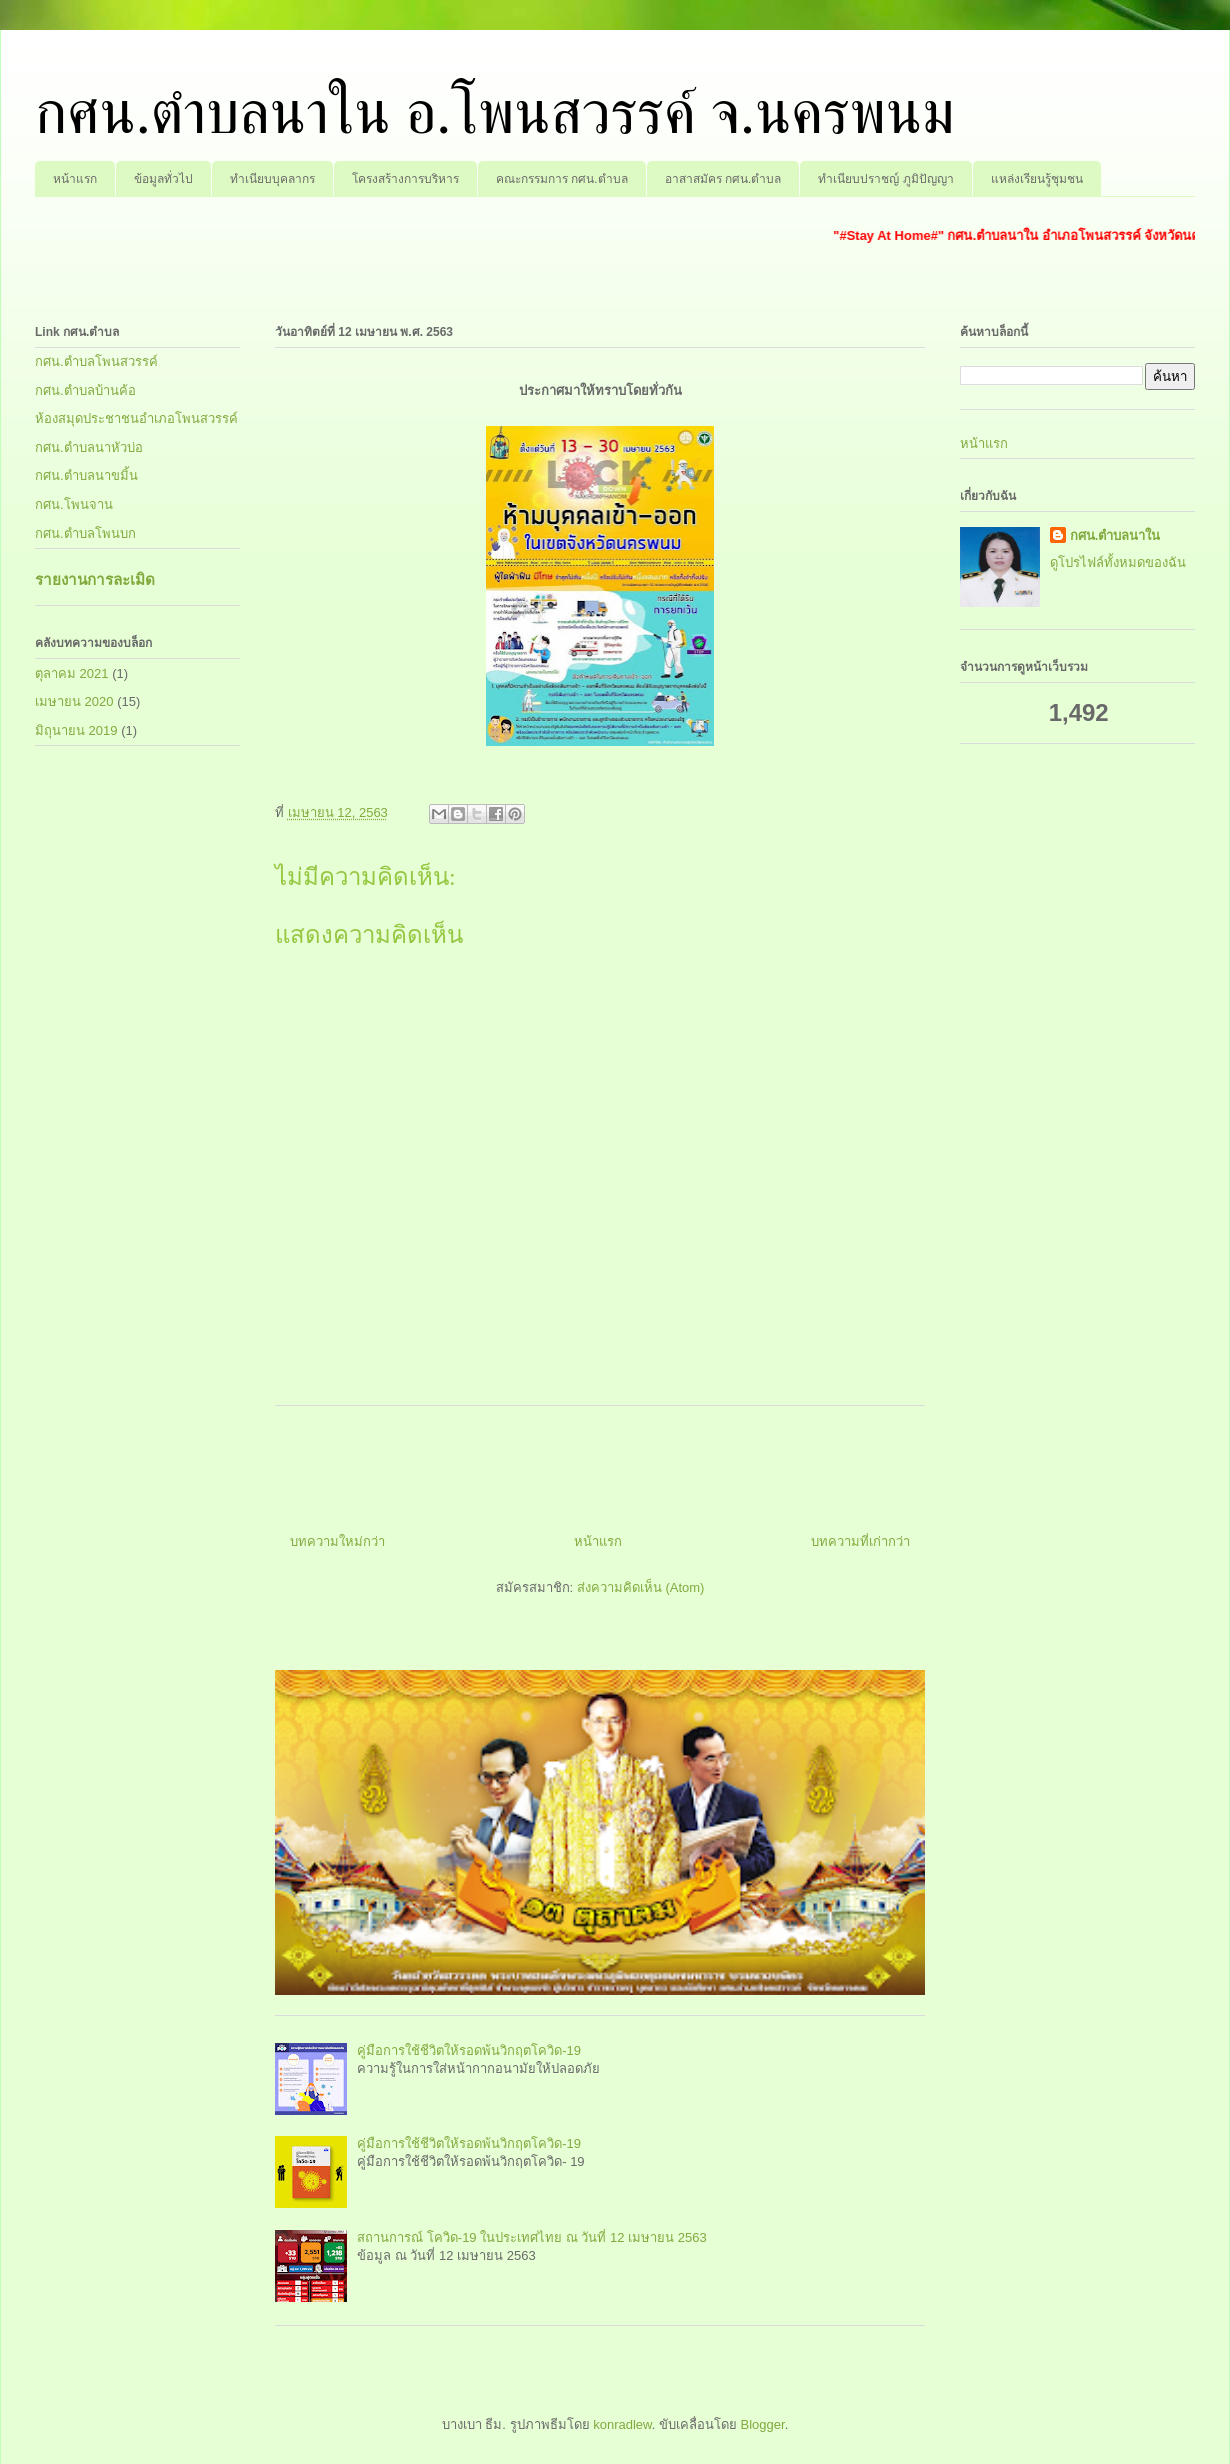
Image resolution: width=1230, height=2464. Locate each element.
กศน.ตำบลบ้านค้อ (85, 390)
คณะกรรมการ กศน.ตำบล (562, 179)
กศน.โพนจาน (74, 504)
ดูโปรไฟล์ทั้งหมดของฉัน (1118, 562)
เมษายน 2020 (74, 701)
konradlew (622, 2424)
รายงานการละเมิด (95, 579)
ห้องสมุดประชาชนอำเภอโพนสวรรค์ (136, 418)
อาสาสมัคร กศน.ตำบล (723, 179)
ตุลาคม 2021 (72, 673)
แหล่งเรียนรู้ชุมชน (1037, 179)
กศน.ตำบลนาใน (1115, 535)
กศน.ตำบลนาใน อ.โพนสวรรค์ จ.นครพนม (495, 113)
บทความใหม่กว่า (337, 1541)
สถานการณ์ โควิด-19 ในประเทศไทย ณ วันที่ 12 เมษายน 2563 (531, 2237)
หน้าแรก (75, 179)
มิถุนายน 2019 (76, 730)
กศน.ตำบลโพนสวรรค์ (96, 361)
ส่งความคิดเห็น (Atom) (641, 1587)
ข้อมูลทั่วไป (163, 179)
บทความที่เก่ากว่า (860, 1541)
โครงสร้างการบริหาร (405, 179)
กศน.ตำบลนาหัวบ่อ (89, 447)
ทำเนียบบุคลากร (272, 179)
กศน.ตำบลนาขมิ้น (86, 475)
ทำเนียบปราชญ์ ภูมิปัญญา (885, 179)
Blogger (763, 2424)
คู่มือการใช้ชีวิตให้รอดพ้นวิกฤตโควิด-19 (469, 2050)
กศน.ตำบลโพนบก (85, 533)
